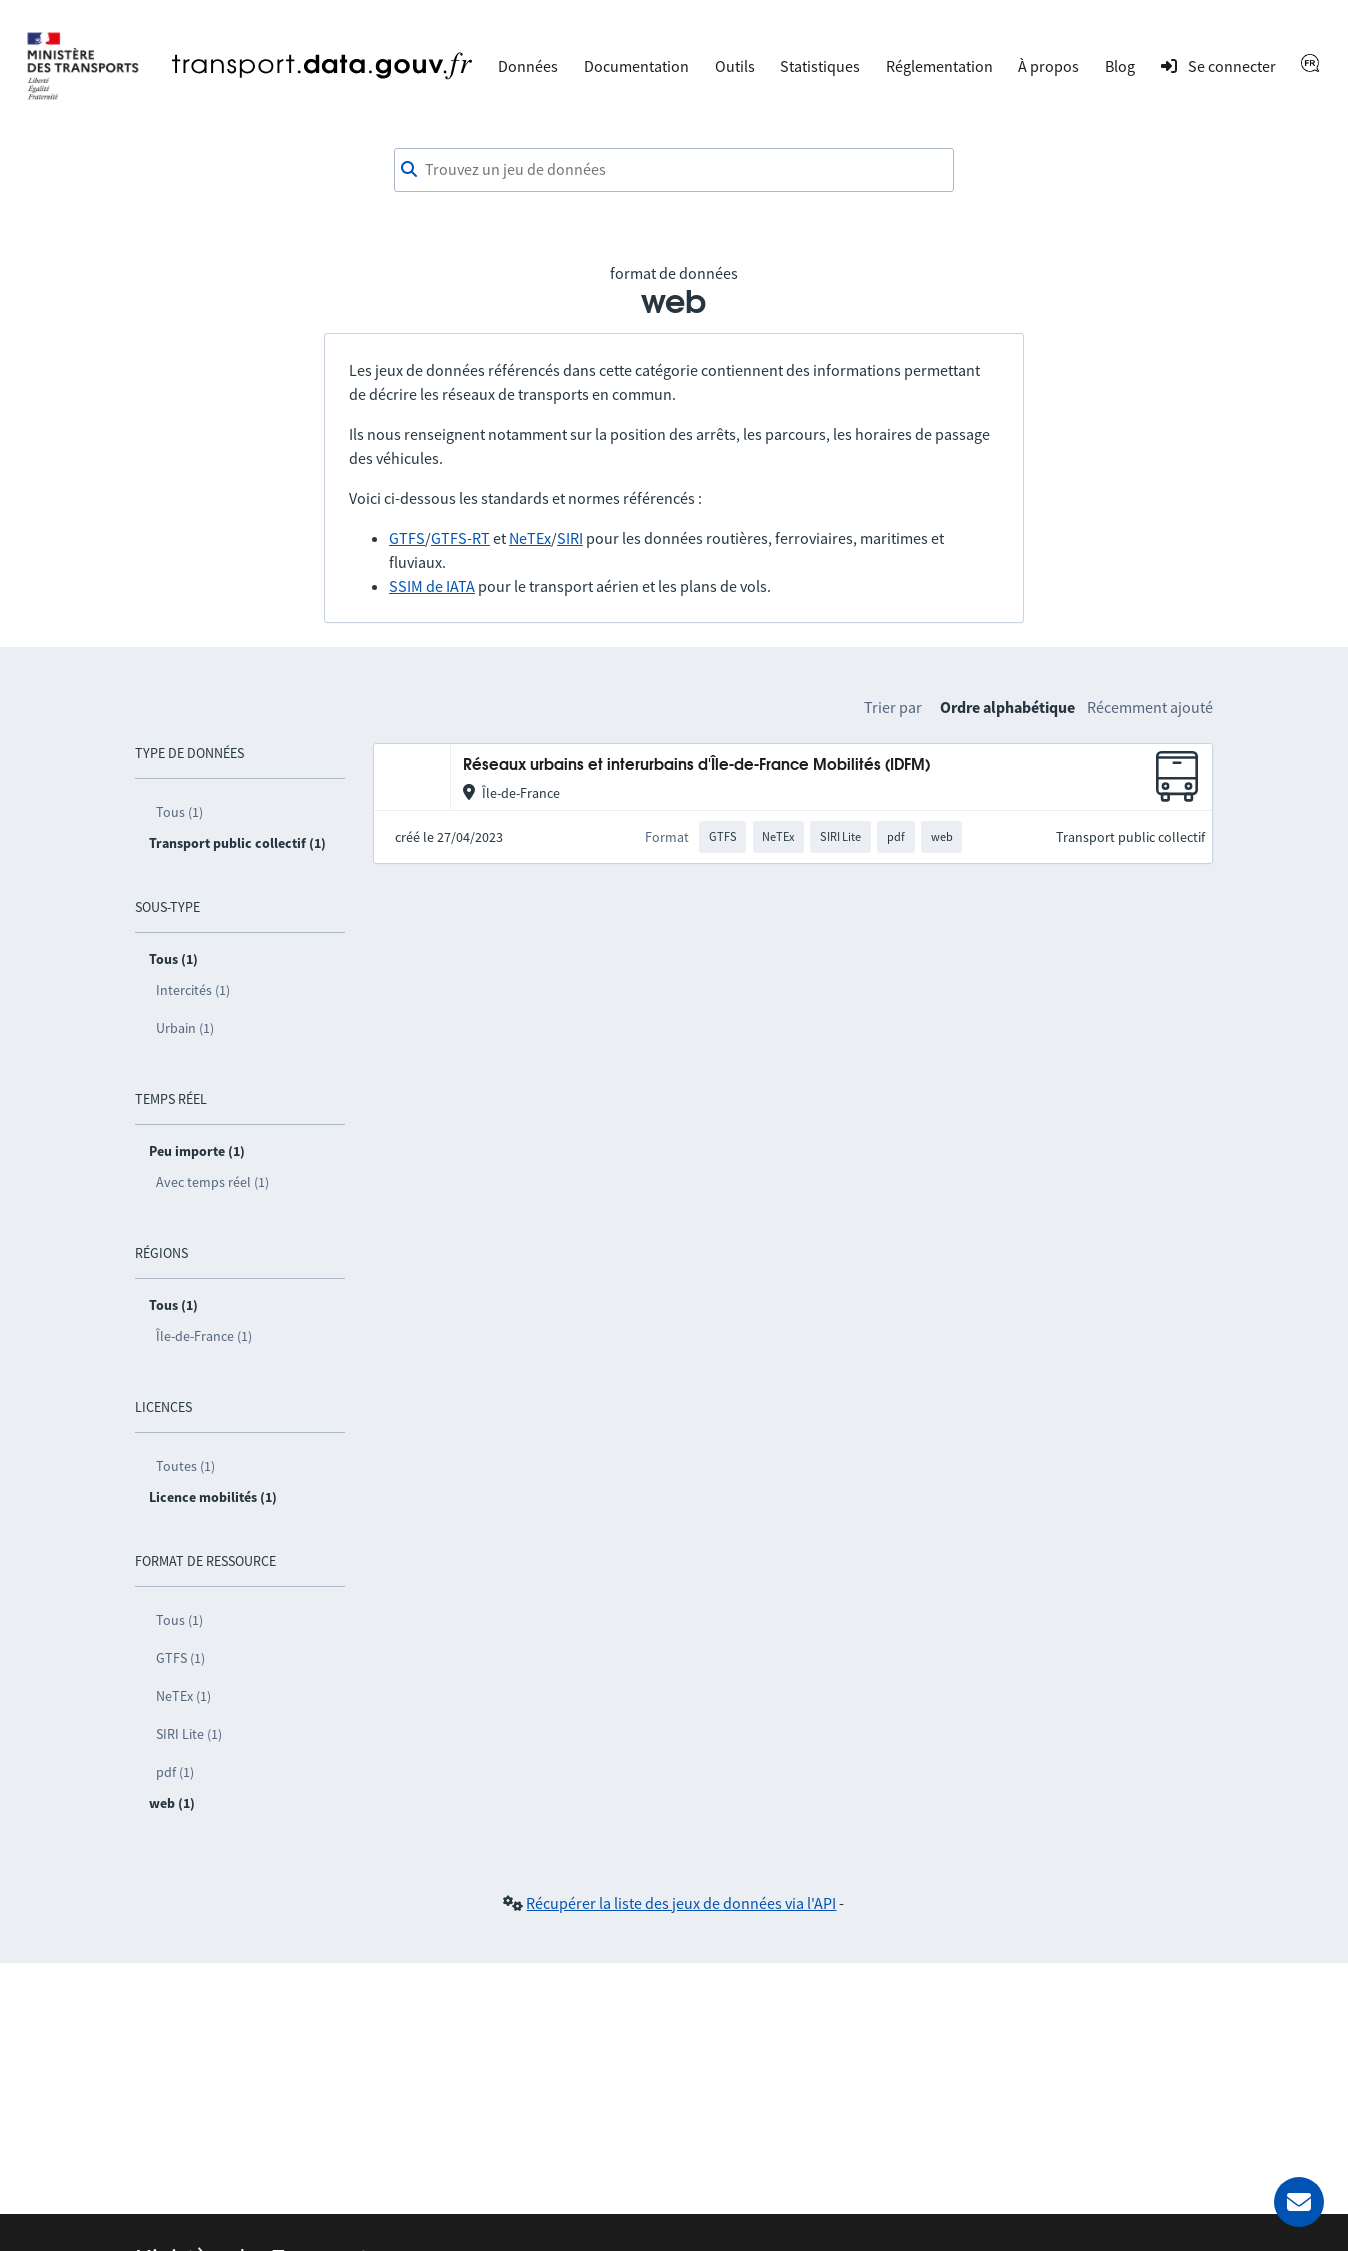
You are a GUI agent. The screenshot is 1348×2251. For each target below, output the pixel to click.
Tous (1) (179, 812)
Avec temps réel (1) (212, 1182)
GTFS (407, 538)
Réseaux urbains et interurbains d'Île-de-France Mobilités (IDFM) (696, 765)
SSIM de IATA (432, 586)
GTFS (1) (180, 1658)
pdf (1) (175, 1772)
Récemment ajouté (1150, 707)
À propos (1048, 66)
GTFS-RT (460, 538)
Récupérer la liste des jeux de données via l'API (681, 1903)
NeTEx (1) (183, 1696)
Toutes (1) (185, 1466)
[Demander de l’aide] (1299, 2202)
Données (528, 66)
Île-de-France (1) (204, 1336)
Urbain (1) (185, 1028)
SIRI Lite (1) (189, 1734)
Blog (1120, 66)
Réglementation (939, 66)
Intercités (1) (193, 990)
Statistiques (820, 66)
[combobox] (674, 170)
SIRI (570, 538)
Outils (735, 66)
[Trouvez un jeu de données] (674, 170)
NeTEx (530, 538)
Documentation (636, 66)
